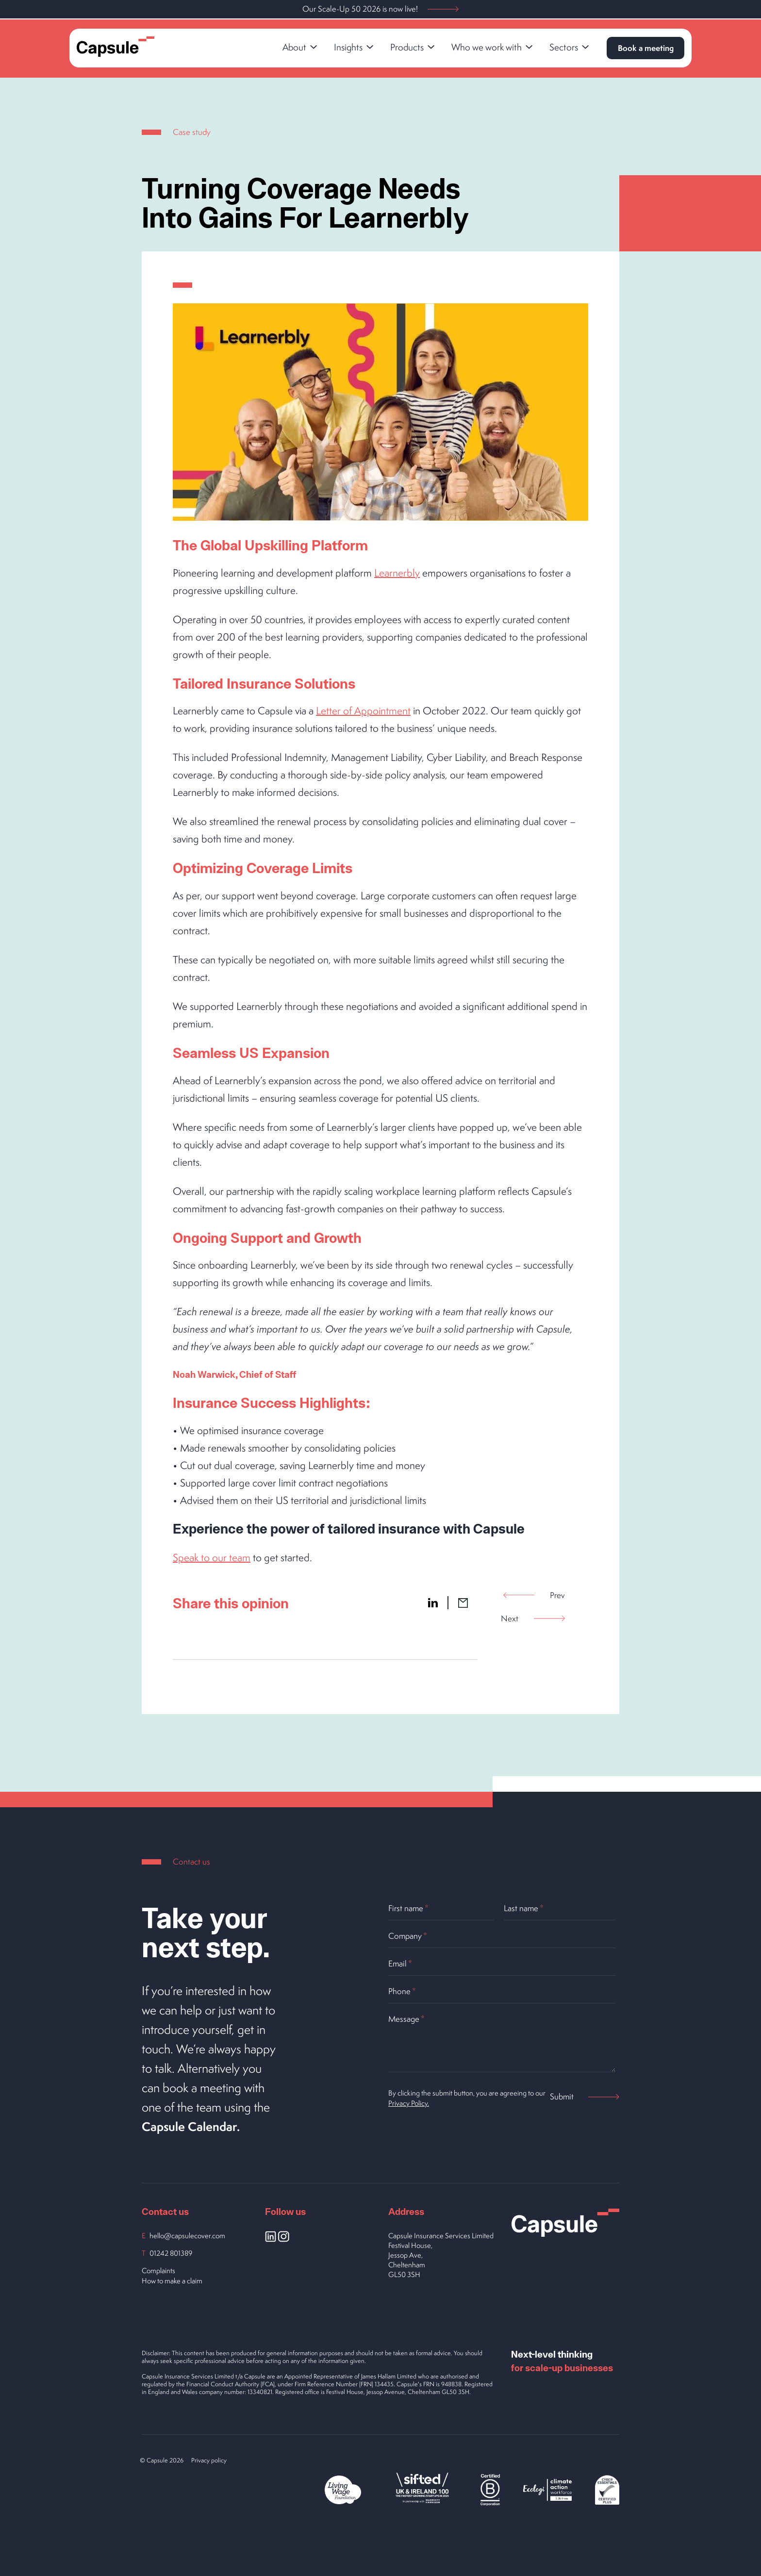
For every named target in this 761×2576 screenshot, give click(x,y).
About (298, 47)
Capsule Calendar (190, 2126)
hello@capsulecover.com (187, 2235)
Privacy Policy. (408, 2103)
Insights (352, 47)
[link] (297, 48)
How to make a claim (172, 2280)
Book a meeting (644, 47)
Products (411, 47)
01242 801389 (170, 2253)
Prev (534, 1595)
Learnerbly (397, 572)
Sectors (568, 47)
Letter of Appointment (363, 710)
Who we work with (490, 47)
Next (533, 1618)
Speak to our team (211, 1557)
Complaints (158, 2270)
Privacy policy (209, 2460)
